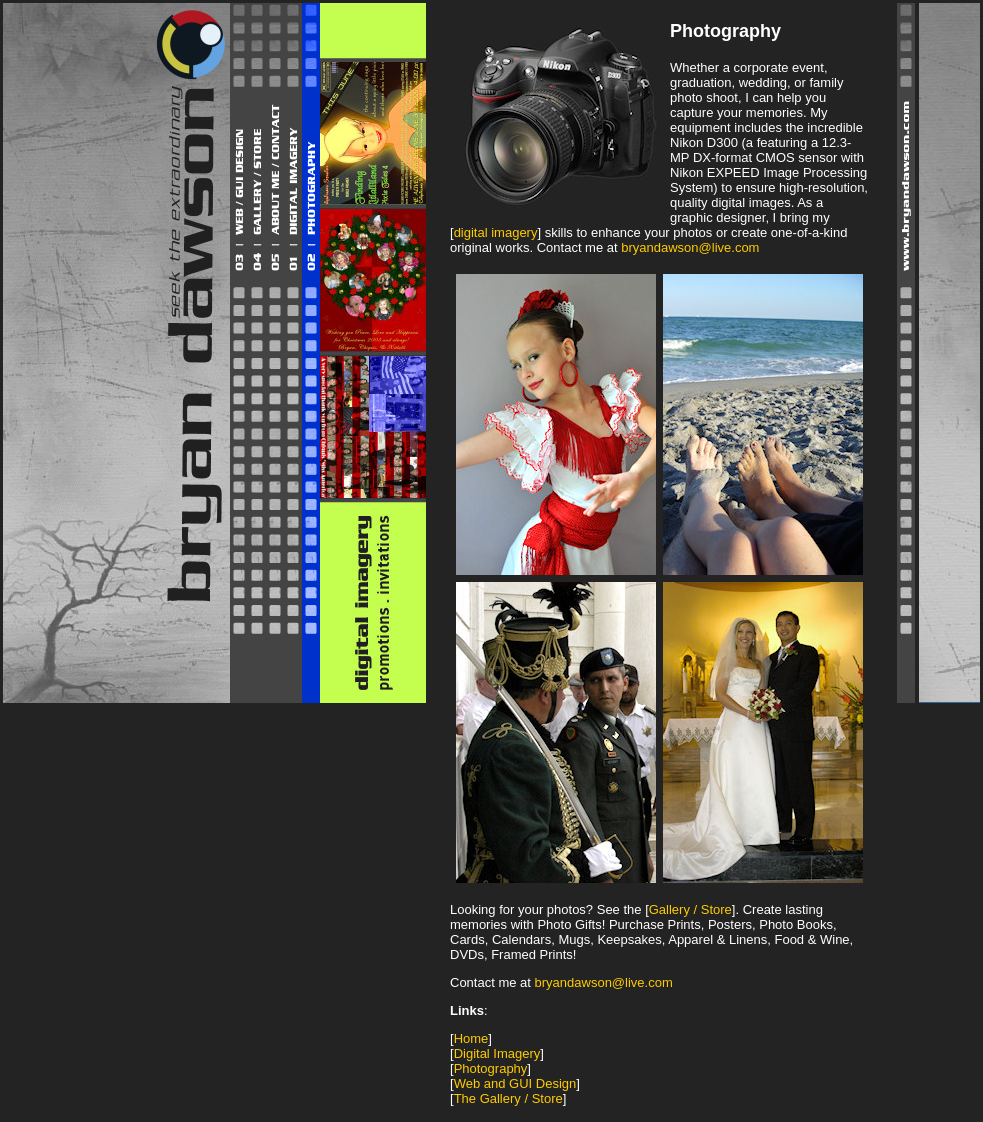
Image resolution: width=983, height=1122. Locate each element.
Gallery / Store (690, 909)
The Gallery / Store (508, 1098)
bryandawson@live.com (690, 247)
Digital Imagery (497, 1053)
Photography (491, 1068)
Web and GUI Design (515, 1083)
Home (471, 1038)
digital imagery (496, 232)
